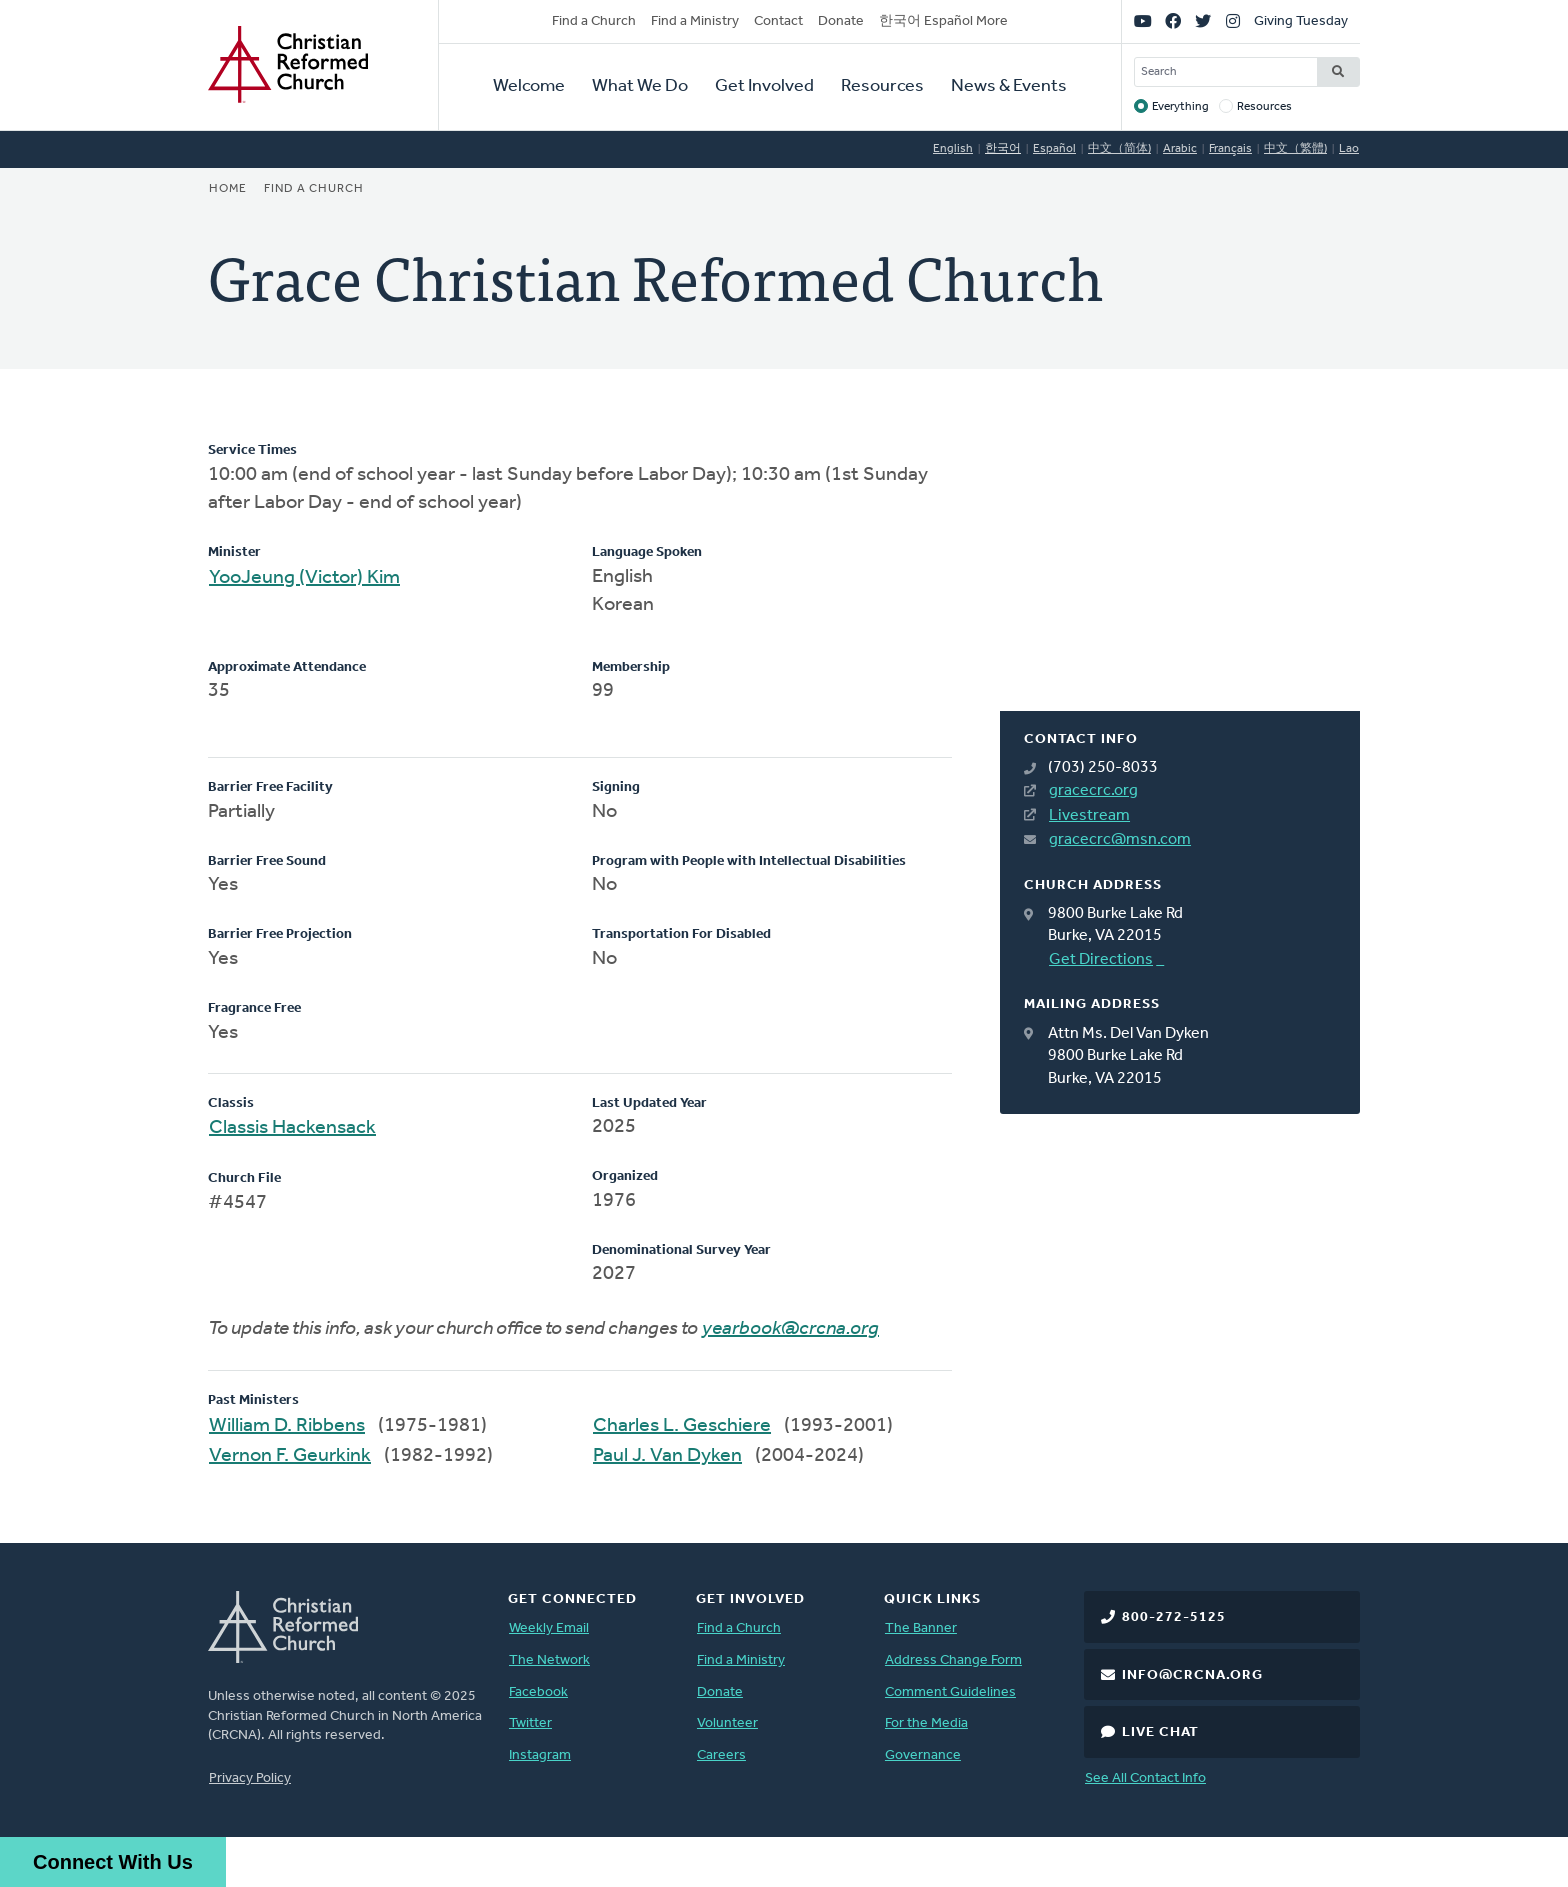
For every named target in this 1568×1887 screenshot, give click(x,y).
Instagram (540, 1755)
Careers (721, 1755)
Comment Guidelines (950, 1692)
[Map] (1180, 576)
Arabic (1180, 149)
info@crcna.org (1192, 1675)
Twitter (530, 1723)
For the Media (926, 1723)
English (953, 149)
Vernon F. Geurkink (290, 1456)
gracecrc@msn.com (1120, 840)
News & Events (1009, 86)
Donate (841, 21)
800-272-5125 (1174, 1617)
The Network (549, 1660)
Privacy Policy (250, 1778)
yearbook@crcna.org (790, 1329)
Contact (778, 21)
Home (228, 189)
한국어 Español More (943, 21)
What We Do (640, 86)
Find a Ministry (695, 21)
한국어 (1003, 149)
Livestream (1089, 816)
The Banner (921, 1628)
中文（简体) (1119, 149)
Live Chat (1160, 1732)
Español (1054, 149)
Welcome (529, 86)
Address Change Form (953, 1660)
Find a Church (594, 21)
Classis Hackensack (292, 1128)
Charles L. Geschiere (682, 1426)
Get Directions (1101, 960)
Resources (882, 86)
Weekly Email (549, 1628)
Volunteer (727, 1723)
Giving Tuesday (1301, 21)
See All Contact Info (1145, 1778)
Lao (1349, 149)
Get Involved (764, 86)
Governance (923, 1755)
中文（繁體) (1295, 149)
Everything (1180, 107)
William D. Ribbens (287, 1426)
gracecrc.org (1093, 791)
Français (1230, 149)
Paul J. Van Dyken (667, 1456)
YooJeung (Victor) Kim (304, 578)
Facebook (538, 1692)
